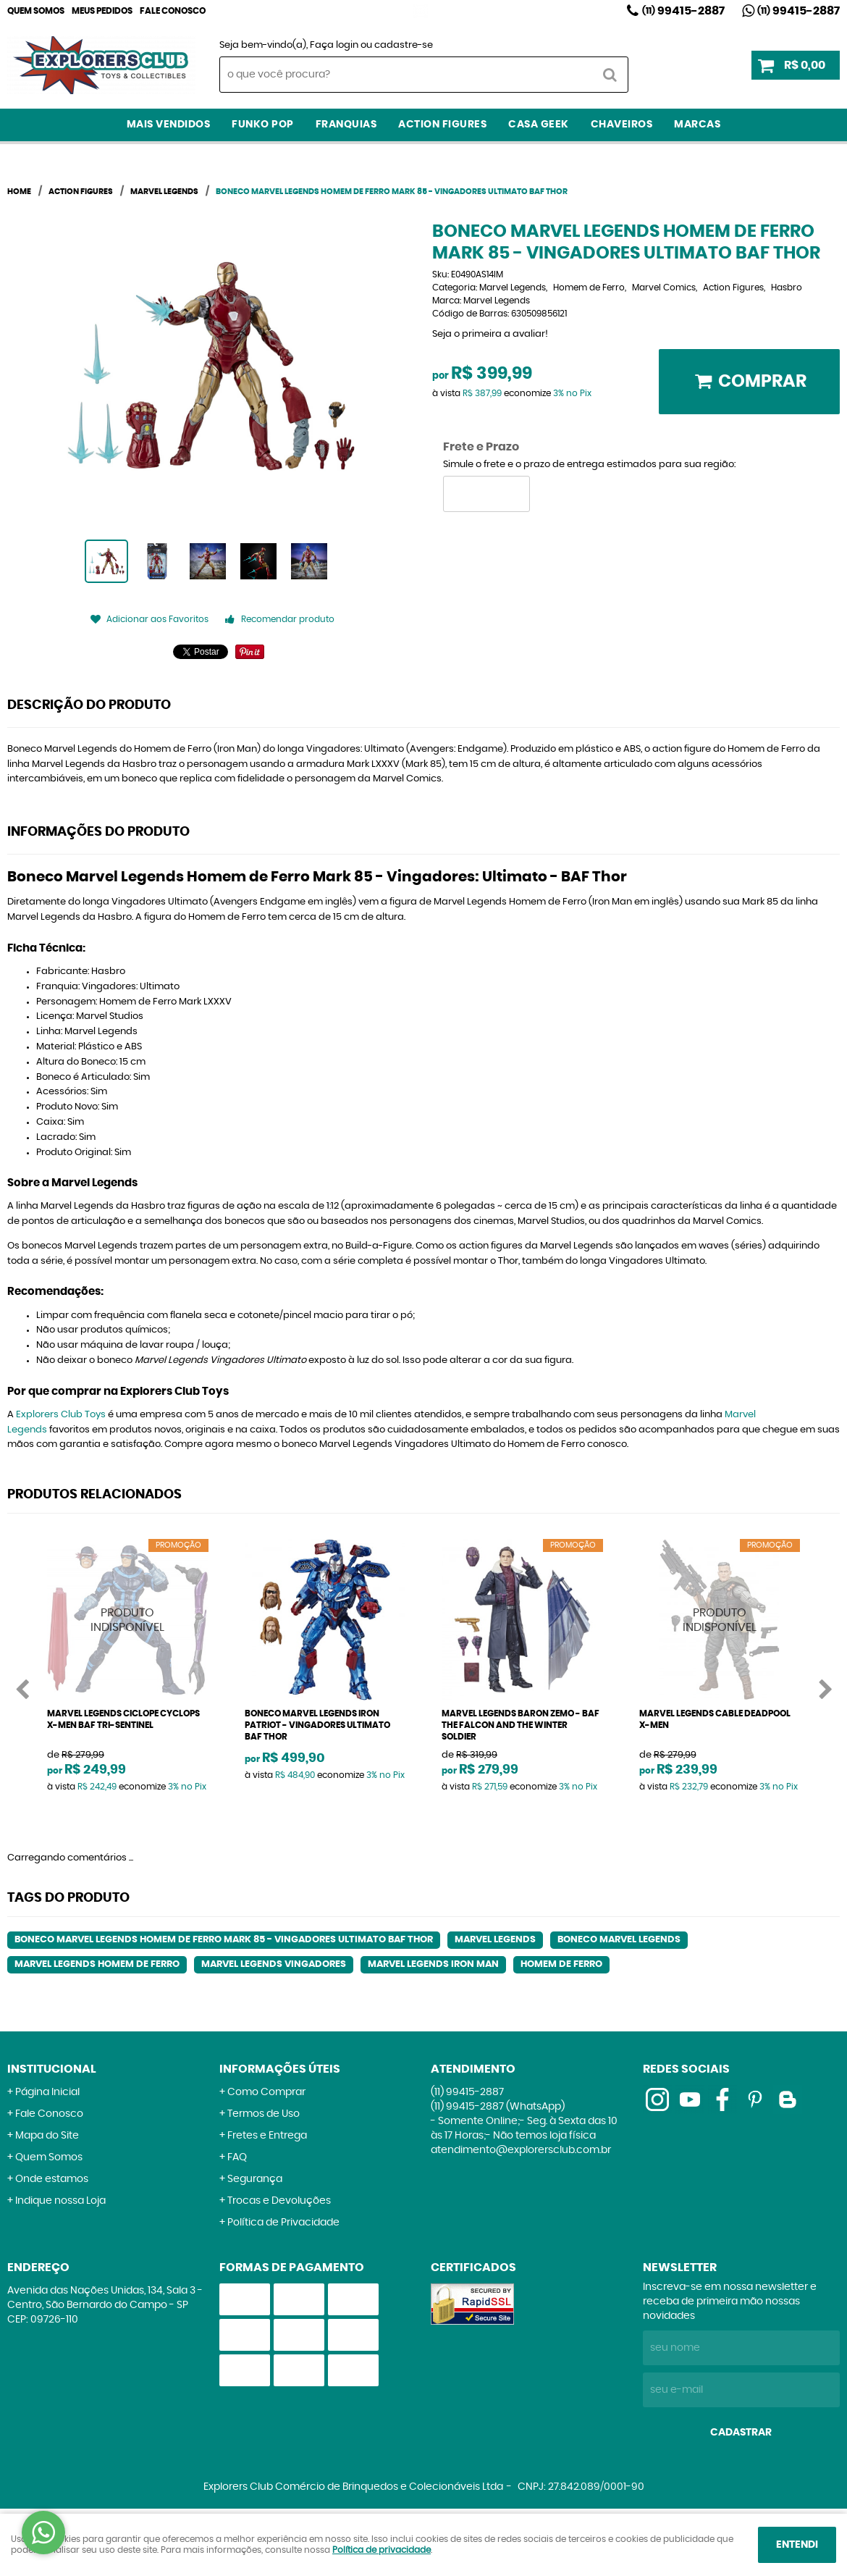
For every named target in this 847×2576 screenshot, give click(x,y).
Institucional (51, 2069)
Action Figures (442, 124)
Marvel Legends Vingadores (273, 1964)
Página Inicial (47, 2092)
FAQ (237, 2157)
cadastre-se (403, 45)
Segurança (254, 2179)
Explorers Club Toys (61, 1414)
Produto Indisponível (127, 1619)
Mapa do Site (47, 2136)
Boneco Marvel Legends (618, 1939)
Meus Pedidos (102, 11)
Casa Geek (538, 124)
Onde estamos (51, 2179)
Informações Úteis (279, 2069)
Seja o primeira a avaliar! (490, 334)
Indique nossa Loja (60, 2201)
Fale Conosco (173, 11)
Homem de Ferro (561, 1964)
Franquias (346, 124)
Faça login (334, 45)
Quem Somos (35, 11)
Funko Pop (263, 124)
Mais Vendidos (169, 124)
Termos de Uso (263, 2114)
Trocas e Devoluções (279, 2201)
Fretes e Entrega (267, 2136)
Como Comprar (266, 2092)
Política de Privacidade (283, 2223)
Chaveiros (622, 124)
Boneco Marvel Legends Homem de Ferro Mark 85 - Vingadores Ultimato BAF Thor (223, 1939)
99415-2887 (683, 11)
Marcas (697, 124)
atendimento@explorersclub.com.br (521, 2150)
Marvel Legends (495, 1939)
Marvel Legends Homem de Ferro (97, 1964)
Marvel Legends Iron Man (433, 1964)
